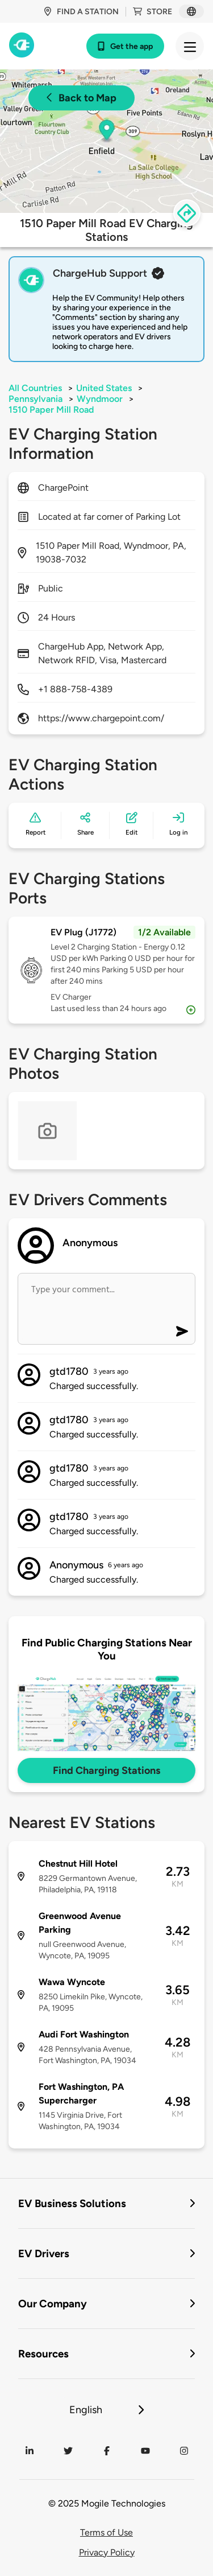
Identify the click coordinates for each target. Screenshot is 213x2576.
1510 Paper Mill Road (51, 409)
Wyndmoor (100, 398)
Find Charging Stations (106, 1770)
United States (104, 388)
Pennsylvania (35, 398)
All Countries (35, 388)
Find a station (81, 12)
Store (152, 12)
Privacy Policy (107, 2552)
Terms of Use (106, 2532)
